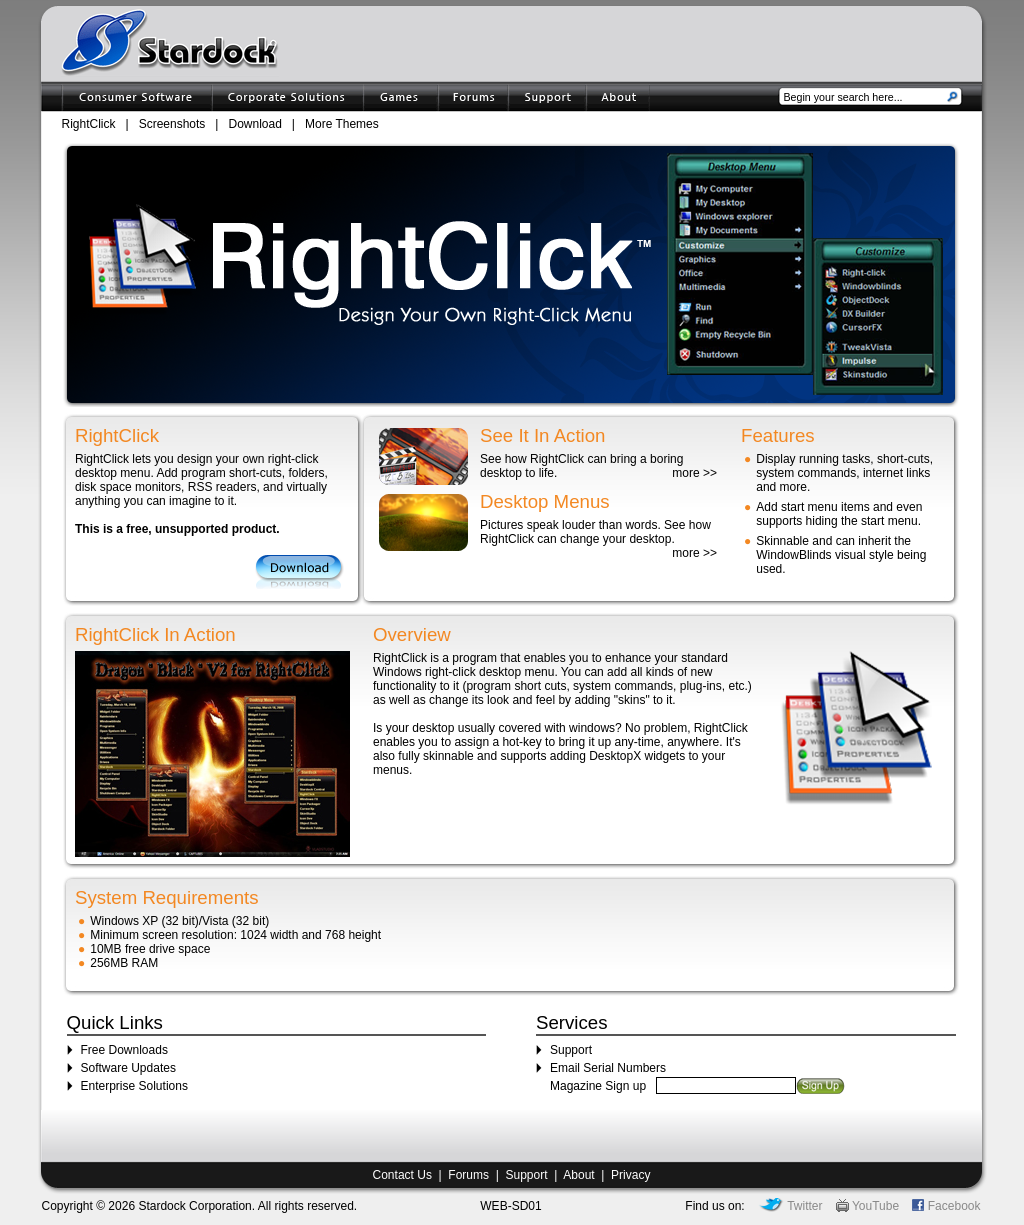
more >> (694, 473)
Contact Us (402, 1175)
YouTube (867, 1206)
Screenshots (172, 124)
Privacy (630, 1175)
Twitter (790, 1206)
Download (254, 124)
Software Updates (128, 1068)
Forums (468, 1175)
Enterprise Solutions (134, 1086)
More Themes (342, 124)
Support (571, 1050)
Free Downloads (124, 1050)
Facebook (946, 1206)
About (578, 1175)
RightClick (89, 124)
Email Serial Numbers (608, 1068)
